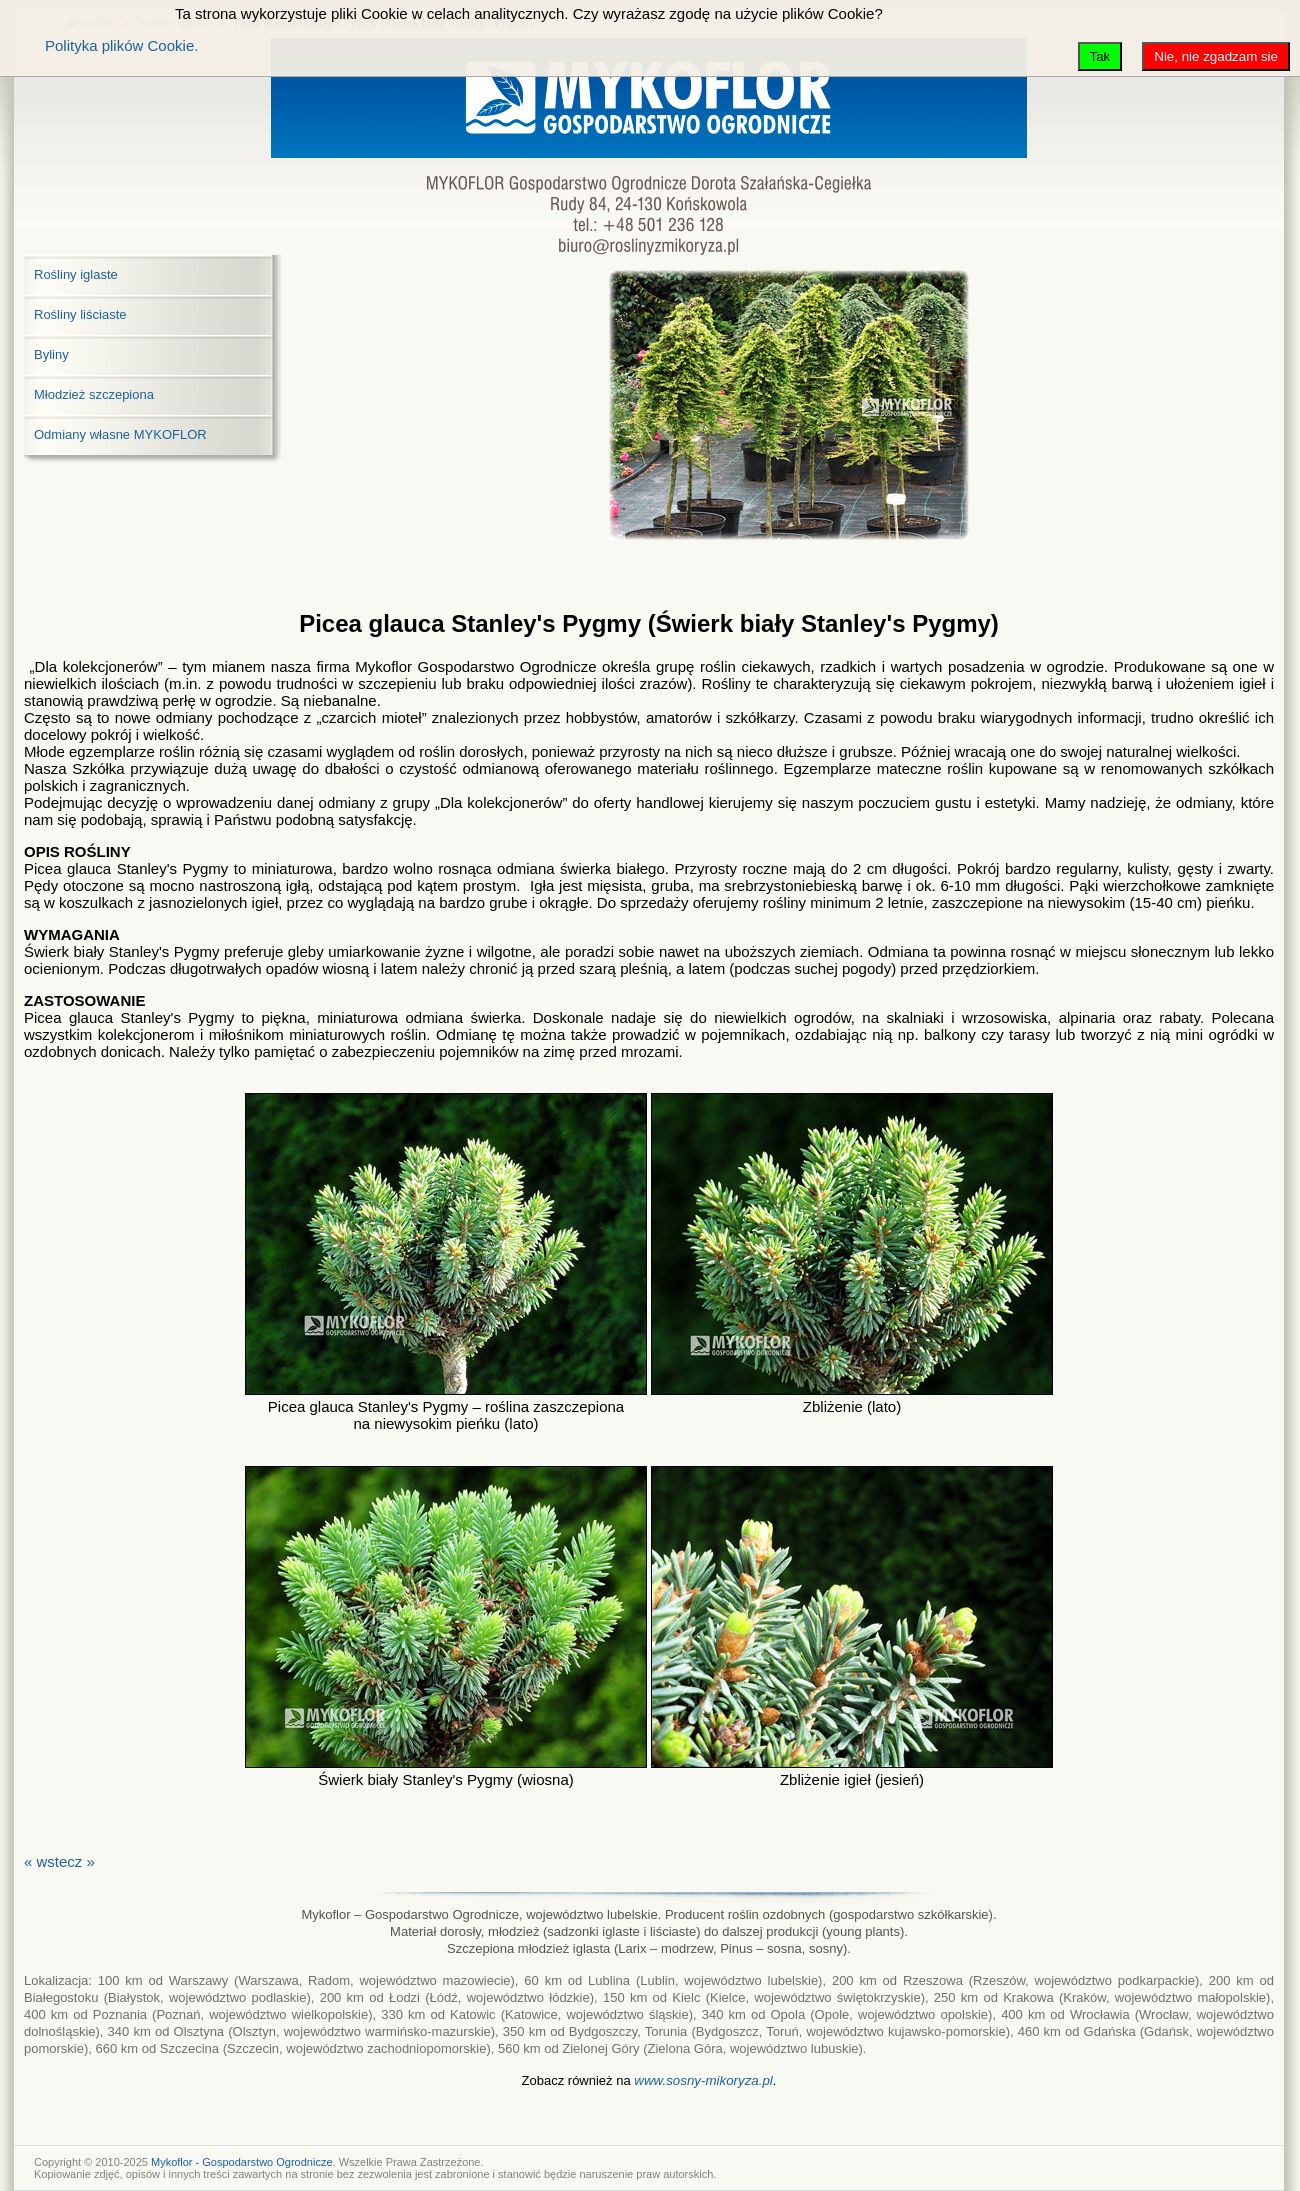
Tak (1100, 56)
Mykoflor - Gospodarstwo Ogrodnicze (242, 2162)
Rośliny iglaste (76, 274)
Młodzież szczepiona (94, 394)
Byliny (51, 354)
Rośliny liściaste (80, 314)
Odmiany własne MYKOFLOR (120, 434)
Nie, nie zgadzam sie (1216, 56)
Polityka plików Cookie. (121, 45)
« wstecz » (59, 1861)
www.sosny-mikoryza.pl (703, 2080)
